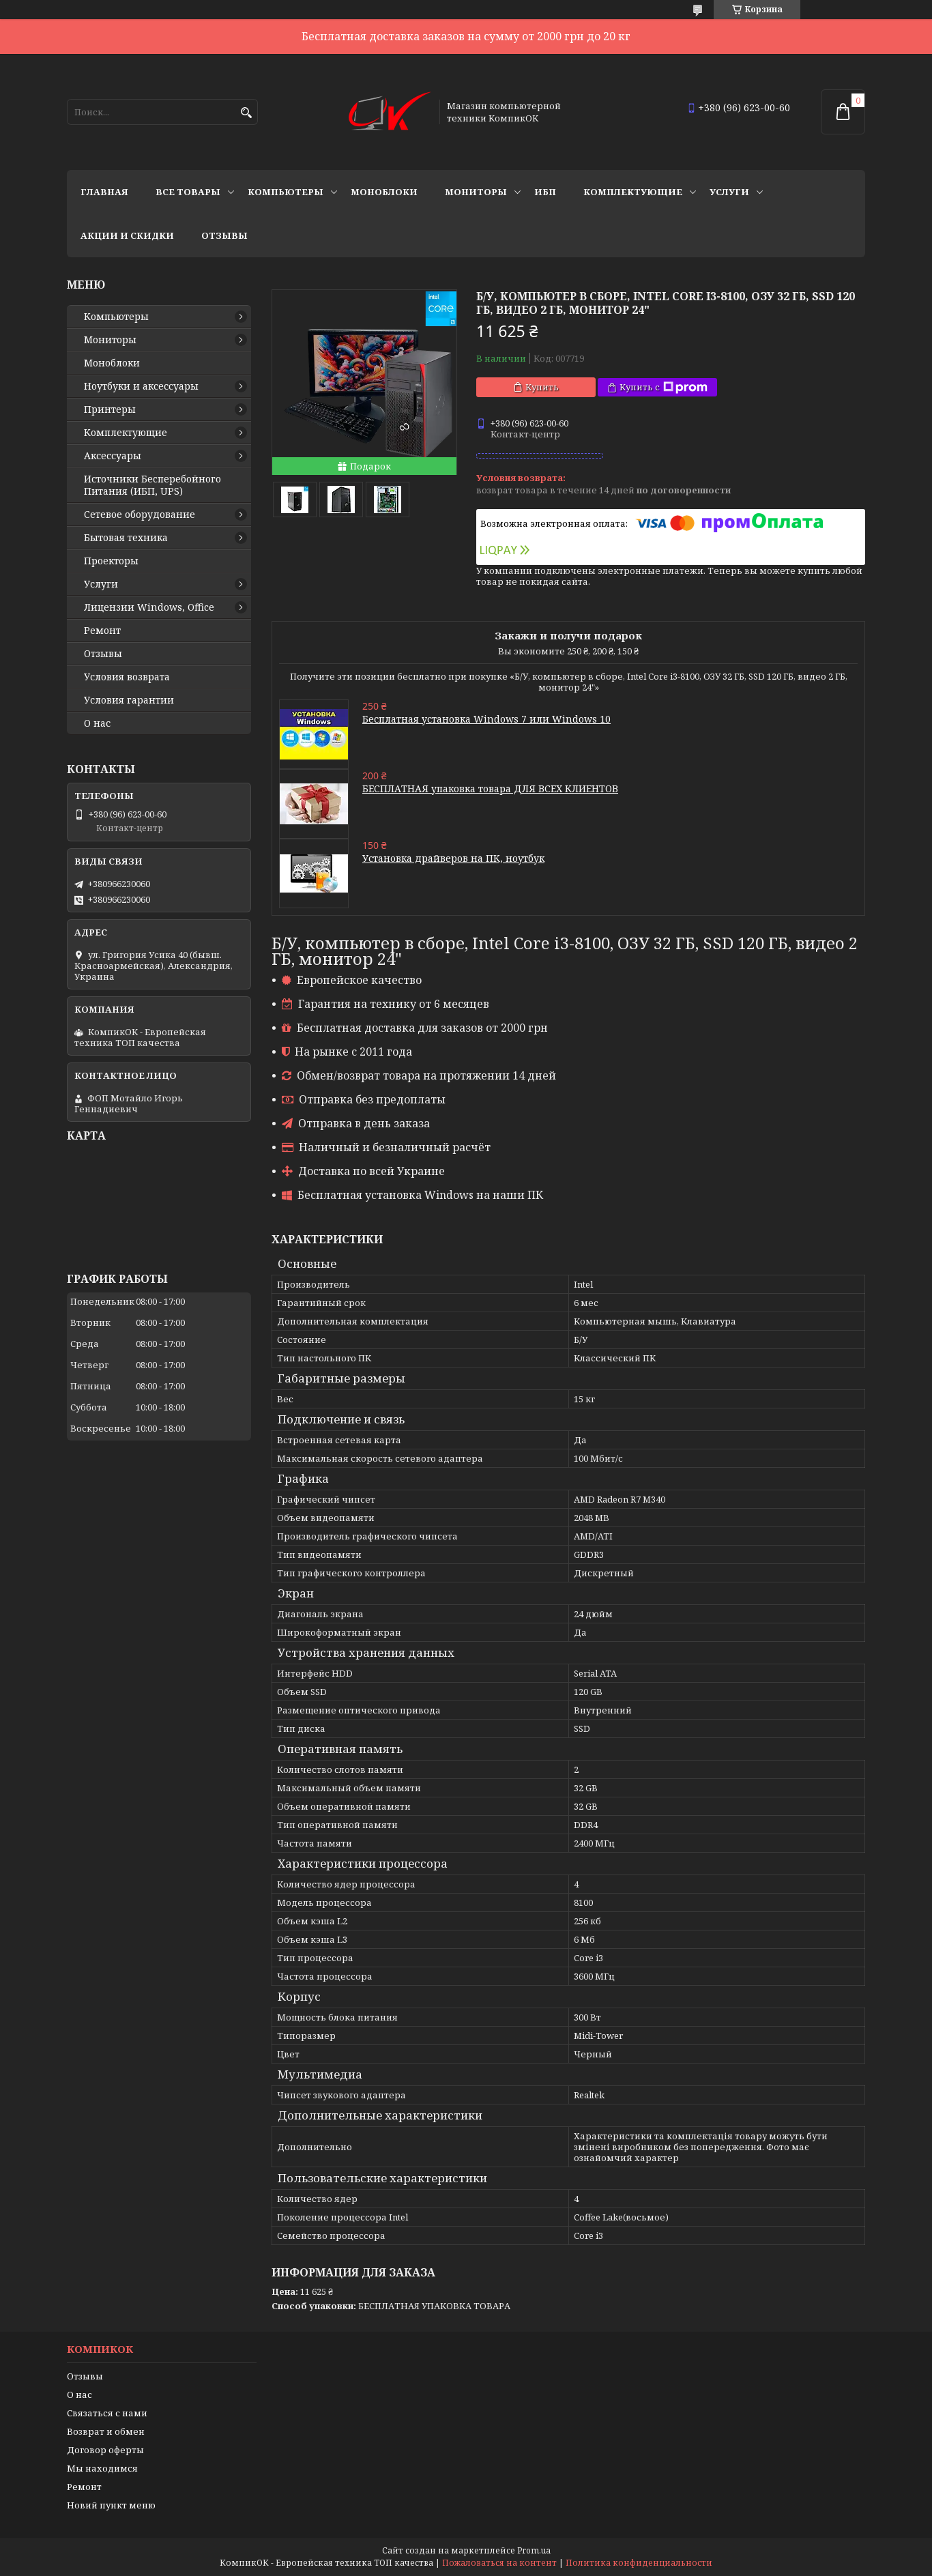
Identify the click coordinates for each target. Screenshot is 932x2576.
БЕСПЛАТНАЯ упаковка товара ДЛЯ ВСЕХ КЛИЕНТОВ (490, 788)
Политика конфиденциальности (639, 2562)
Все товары (188, 192)
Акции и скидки (127, 235)
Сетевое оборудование (139, 514)
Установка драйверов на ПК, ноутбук (453, 858)
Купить (542, 387)
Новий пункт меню (111, 2505)
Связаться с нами (107, 2413)
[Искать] (246, 113)
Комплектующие (632, 192)
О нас (97, 723)
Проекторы (111, 561)
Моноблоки (384, 192)
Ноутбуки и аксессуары (141, 386)
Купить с (664, 387)
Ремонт (102, 630)
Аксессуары (112, 456)
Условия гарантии (129, 700)
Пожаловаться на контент (499, 2562)
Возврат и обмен (106, 2431)
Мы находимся (102, 2468)
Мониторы (476, 192)
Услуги (729, 192)
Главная (104, 192)
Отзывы (224, 235)
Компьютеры (285, 192)
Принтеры (110, 409)
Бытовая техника (126, 538)
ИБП (545, 192)
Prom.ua (534, 2550)
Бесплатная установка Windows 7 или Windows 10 (486, 718)
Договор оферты (105, 2450)
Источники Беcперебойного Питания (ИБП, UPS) (152, 485)
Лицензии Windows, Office (149, 607)
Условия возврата (127, 677)
